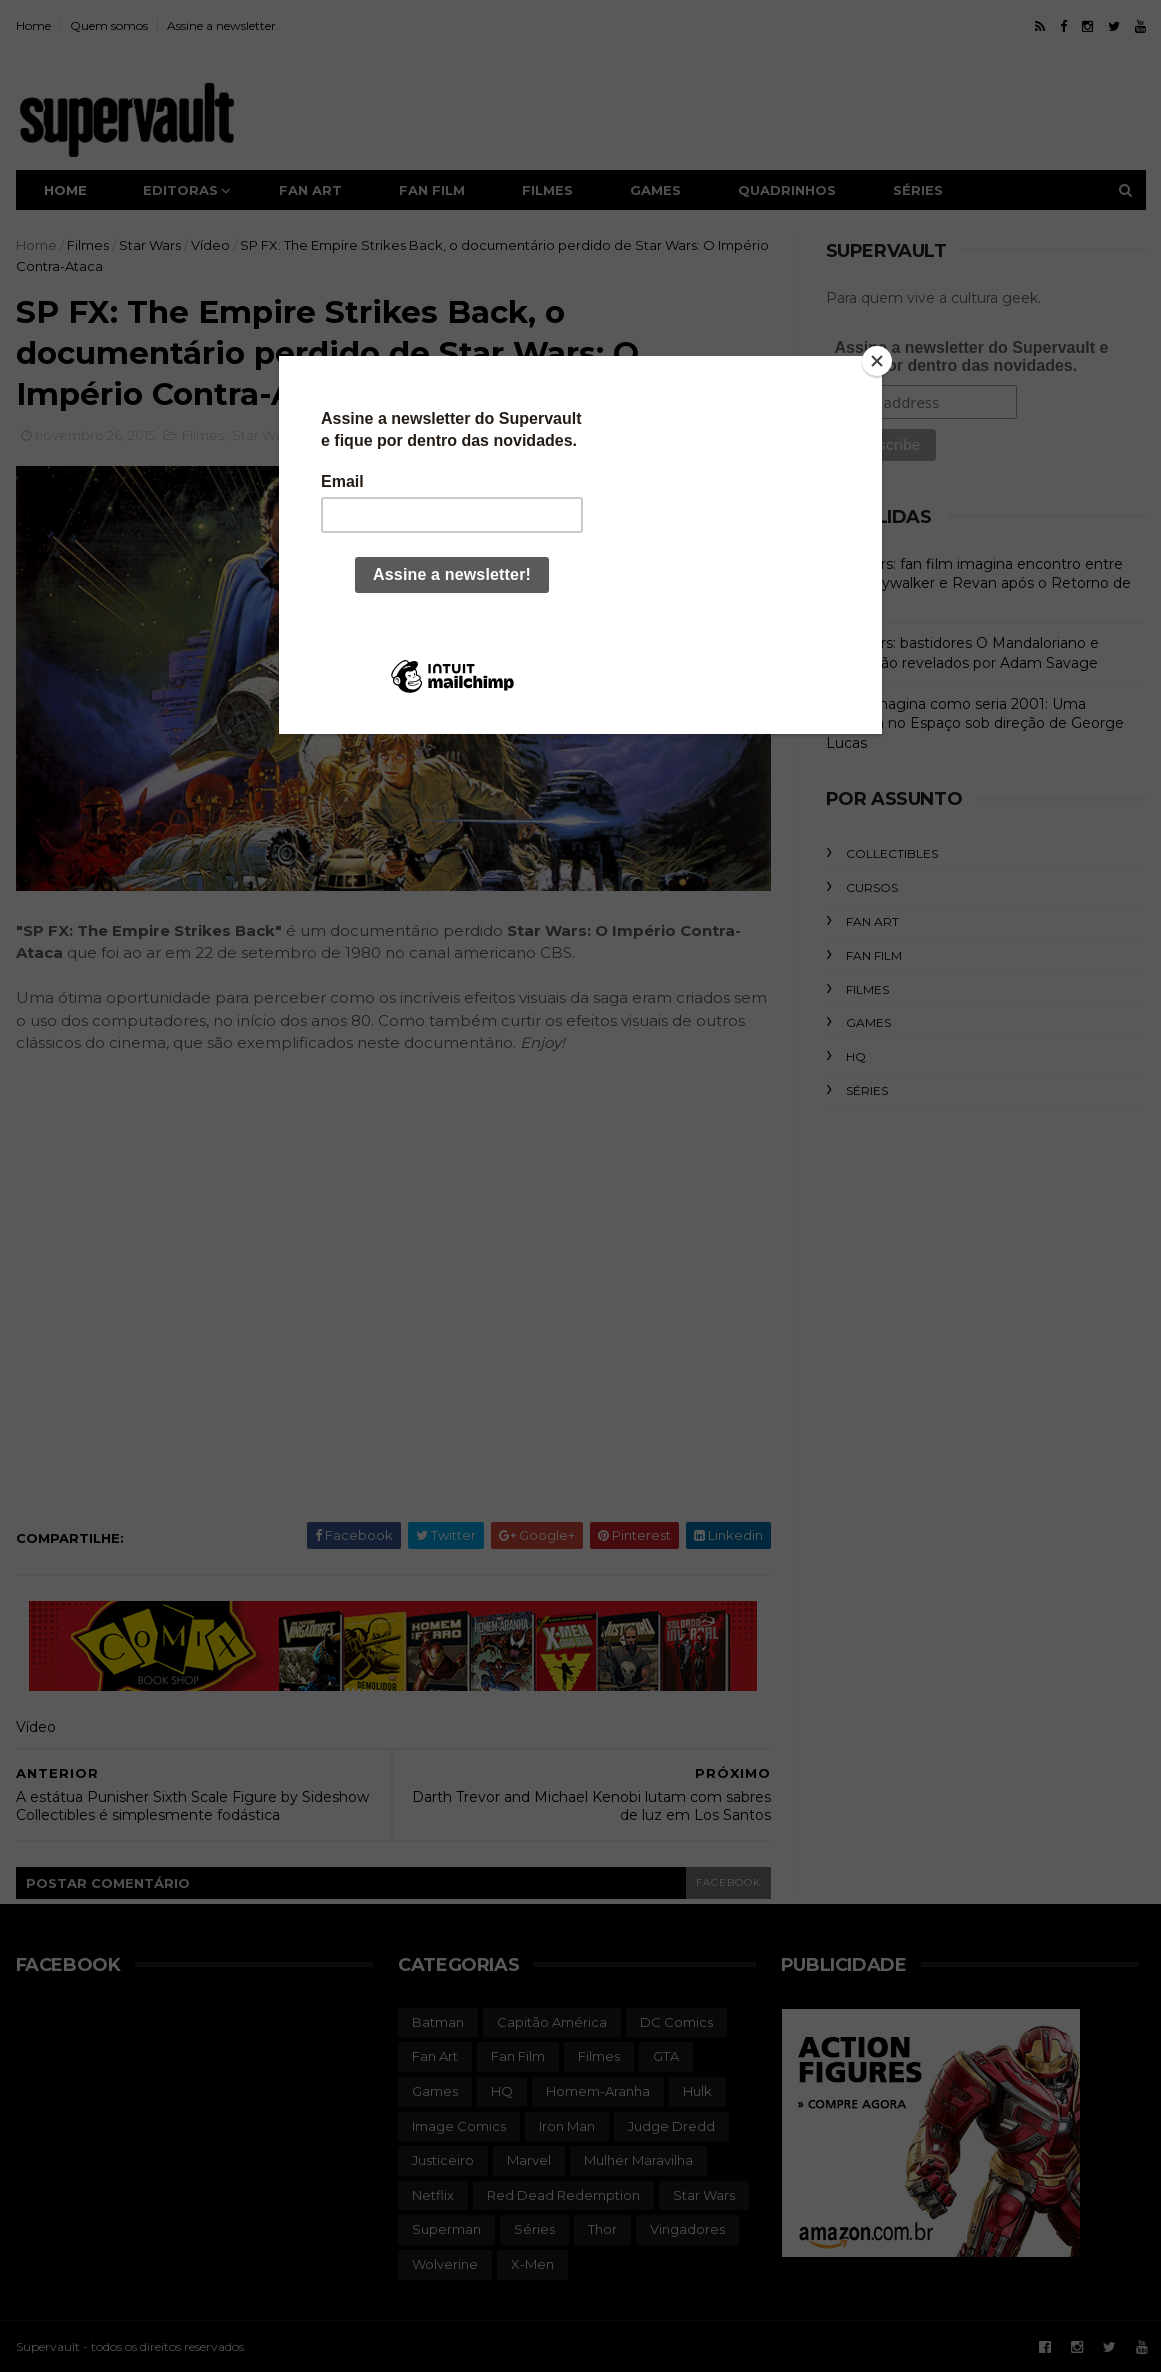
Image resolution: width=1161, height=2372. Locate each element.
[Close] (877, 361)
